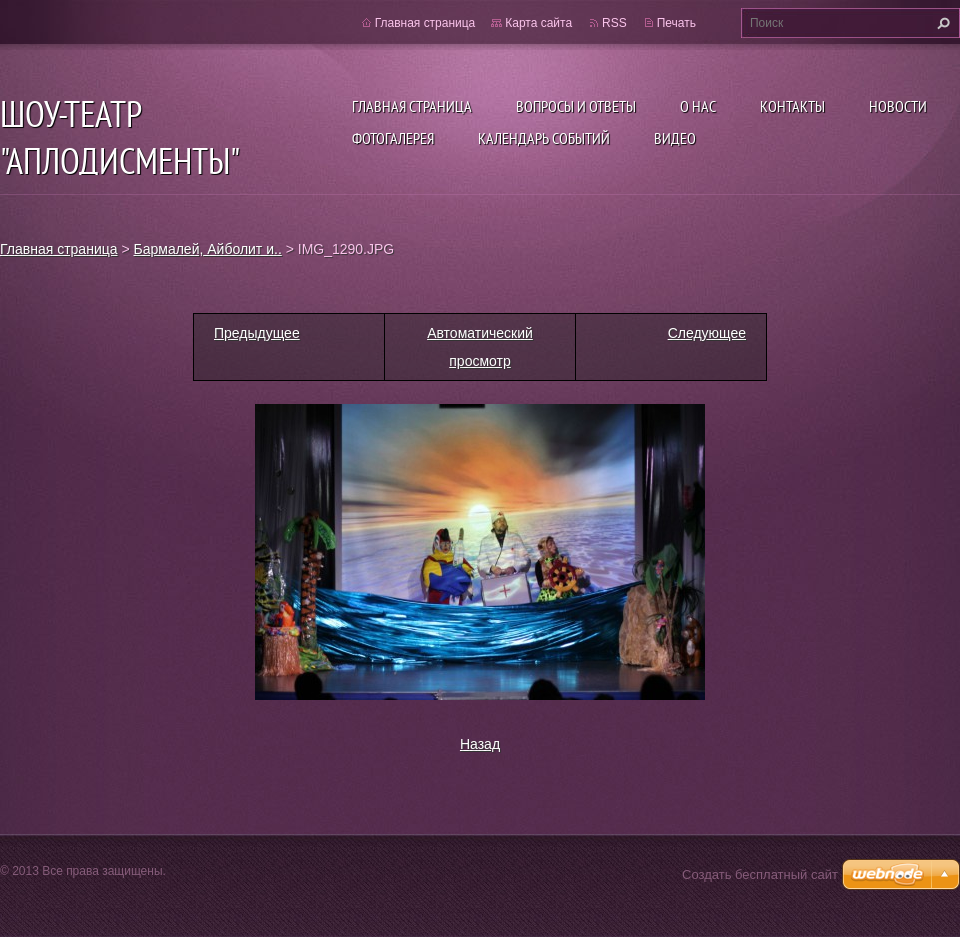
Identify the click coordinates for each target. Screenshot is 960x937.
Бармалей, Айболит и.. (208, 249)
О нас (698, 106)
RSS (614, 23)
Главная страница (412, 106)
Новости (898, 106)
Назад (480, 744)
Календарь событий (544, 138)
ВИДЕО (675, 138)
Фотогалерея (393, 138)
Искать (941, 23)
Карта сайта (538, 23)
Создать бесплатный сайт (760, 874)
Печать (676, 23)
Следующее (707, 333)
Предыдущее (257, 333)
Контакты (792, 106)
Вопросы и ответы (576, 106)
